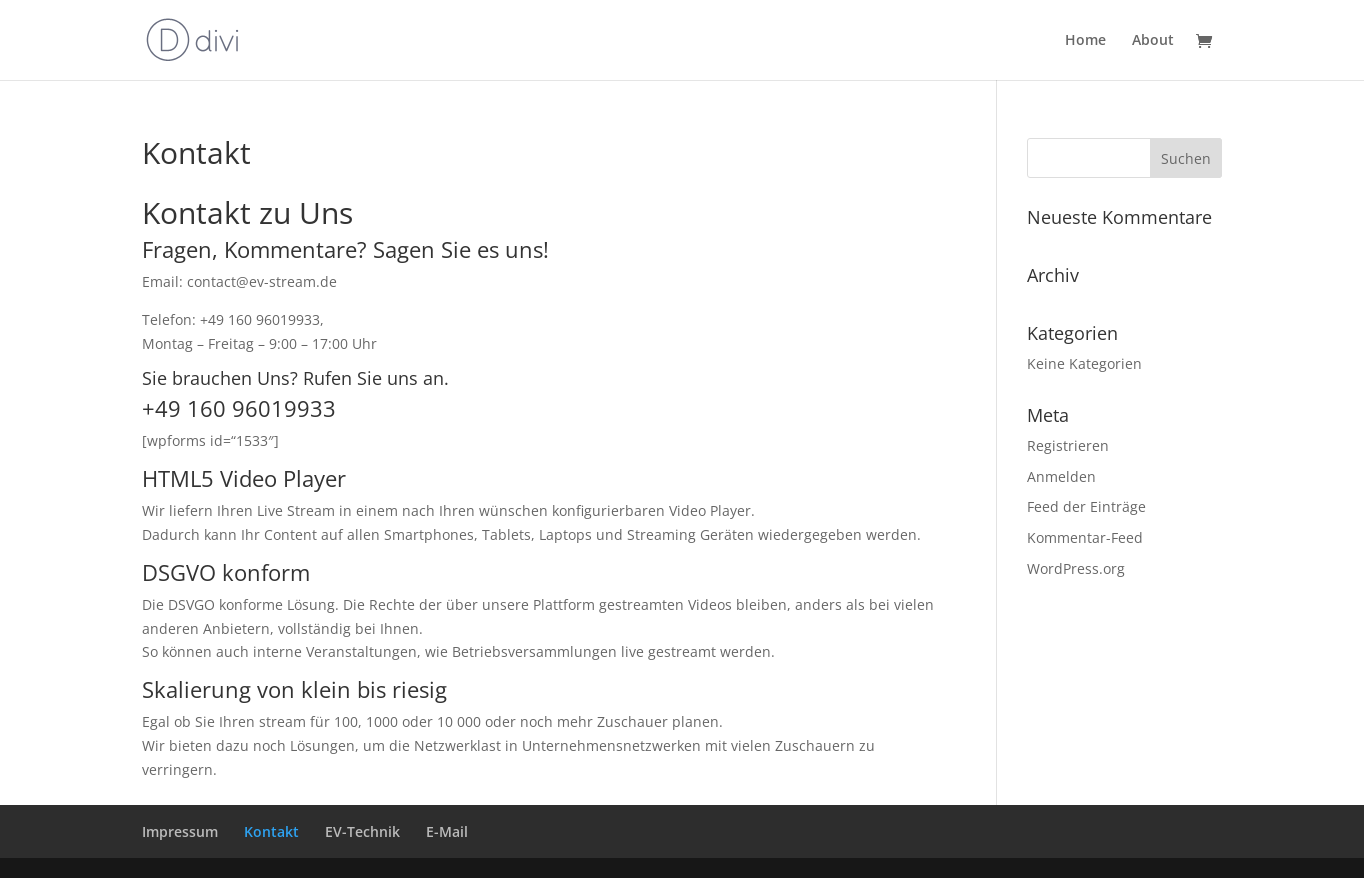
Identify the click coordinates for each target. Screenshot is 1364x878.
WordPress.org (1076, 568)
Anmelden (1061, 476)
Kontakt (271, 831)
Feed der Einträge (1086, 506)
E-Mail (447, 831)
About (1153, 41)
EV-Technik (362, 831)
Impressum (180, 831)
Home (1085, 41)
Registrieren (1068, 445)
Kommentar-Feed (1085, 537)
